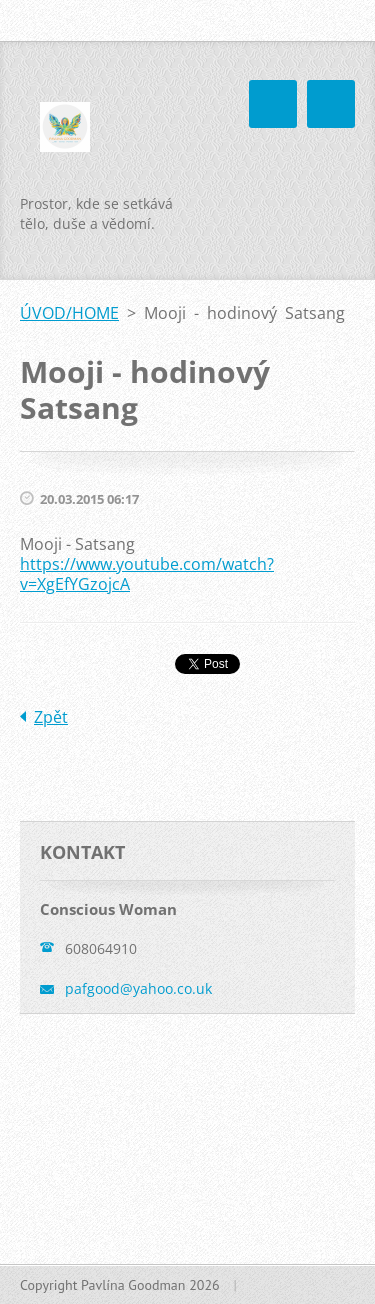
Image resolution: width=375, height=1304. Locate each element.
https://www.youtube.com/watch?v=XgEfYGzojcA (147, 574)
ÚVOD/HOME (69, 313)
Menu (331, 104)
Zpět (51, 717)
